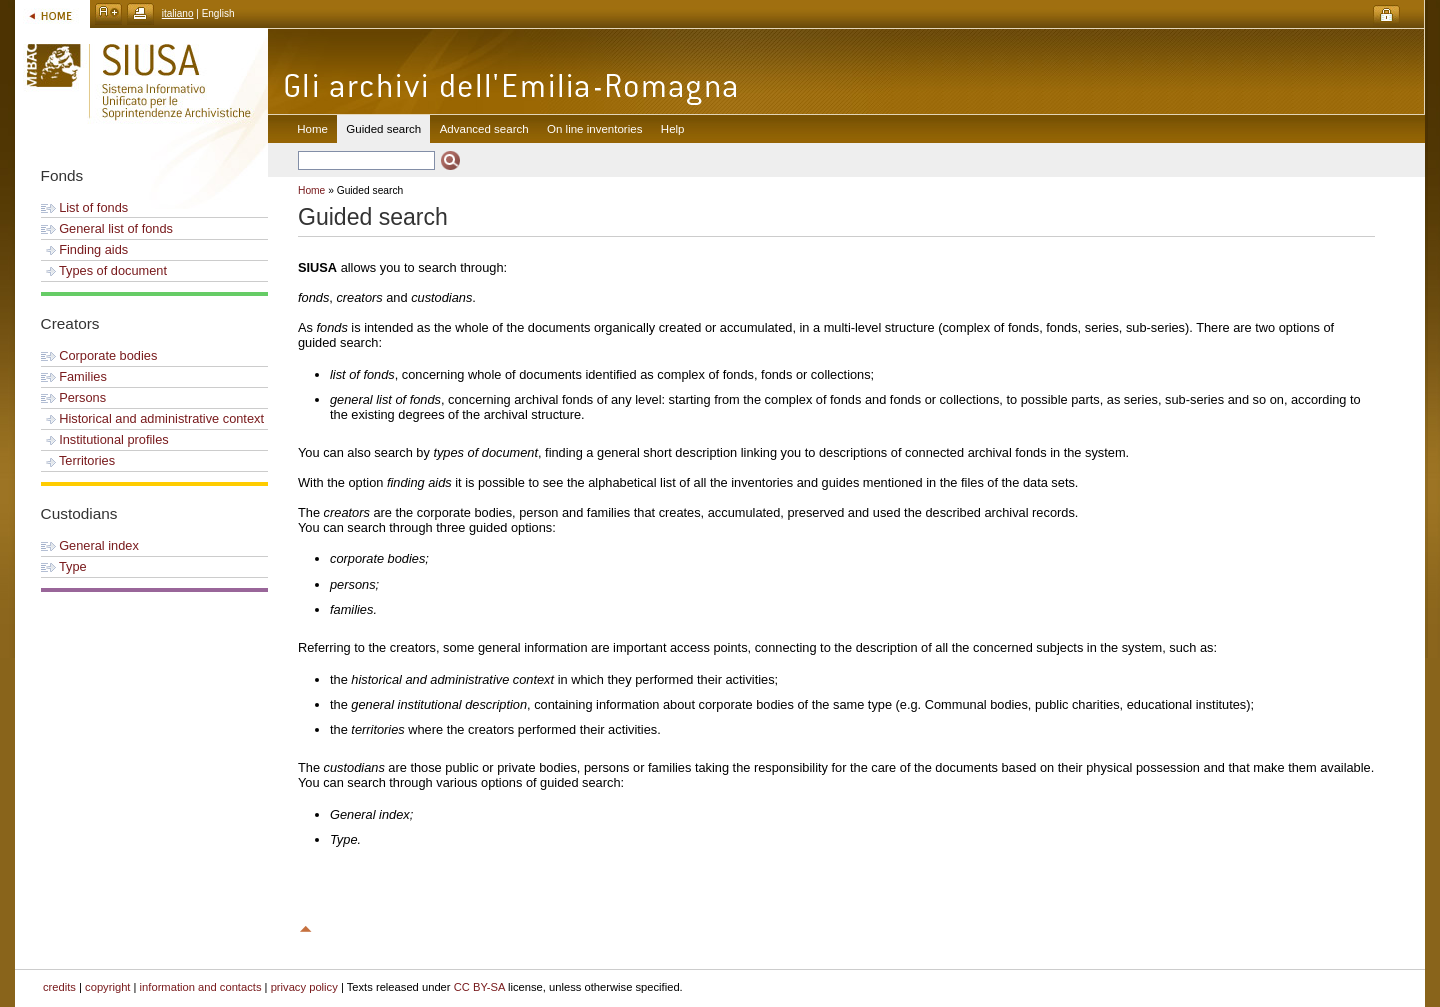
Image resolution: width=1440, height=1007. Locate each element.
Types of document (104, 270)
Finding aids (85, 249)
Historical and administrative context (152, 418)
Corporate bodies (99, 355)
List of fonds (85, 207)
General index (90, 545)
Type (64, 566)
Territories (78, 460)
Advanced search (484, 129)
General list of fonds (107, 228)
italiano (178, 13)
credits (59, 987)
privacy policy (304, 987)
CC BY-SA (479, 987)
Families (74, 376)
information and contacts (201, 987)
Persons (74, 397)
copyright (107, 987)
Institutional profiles (105, 439)
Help (673, 129)
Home (312, 129)
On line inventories (594, 129)
